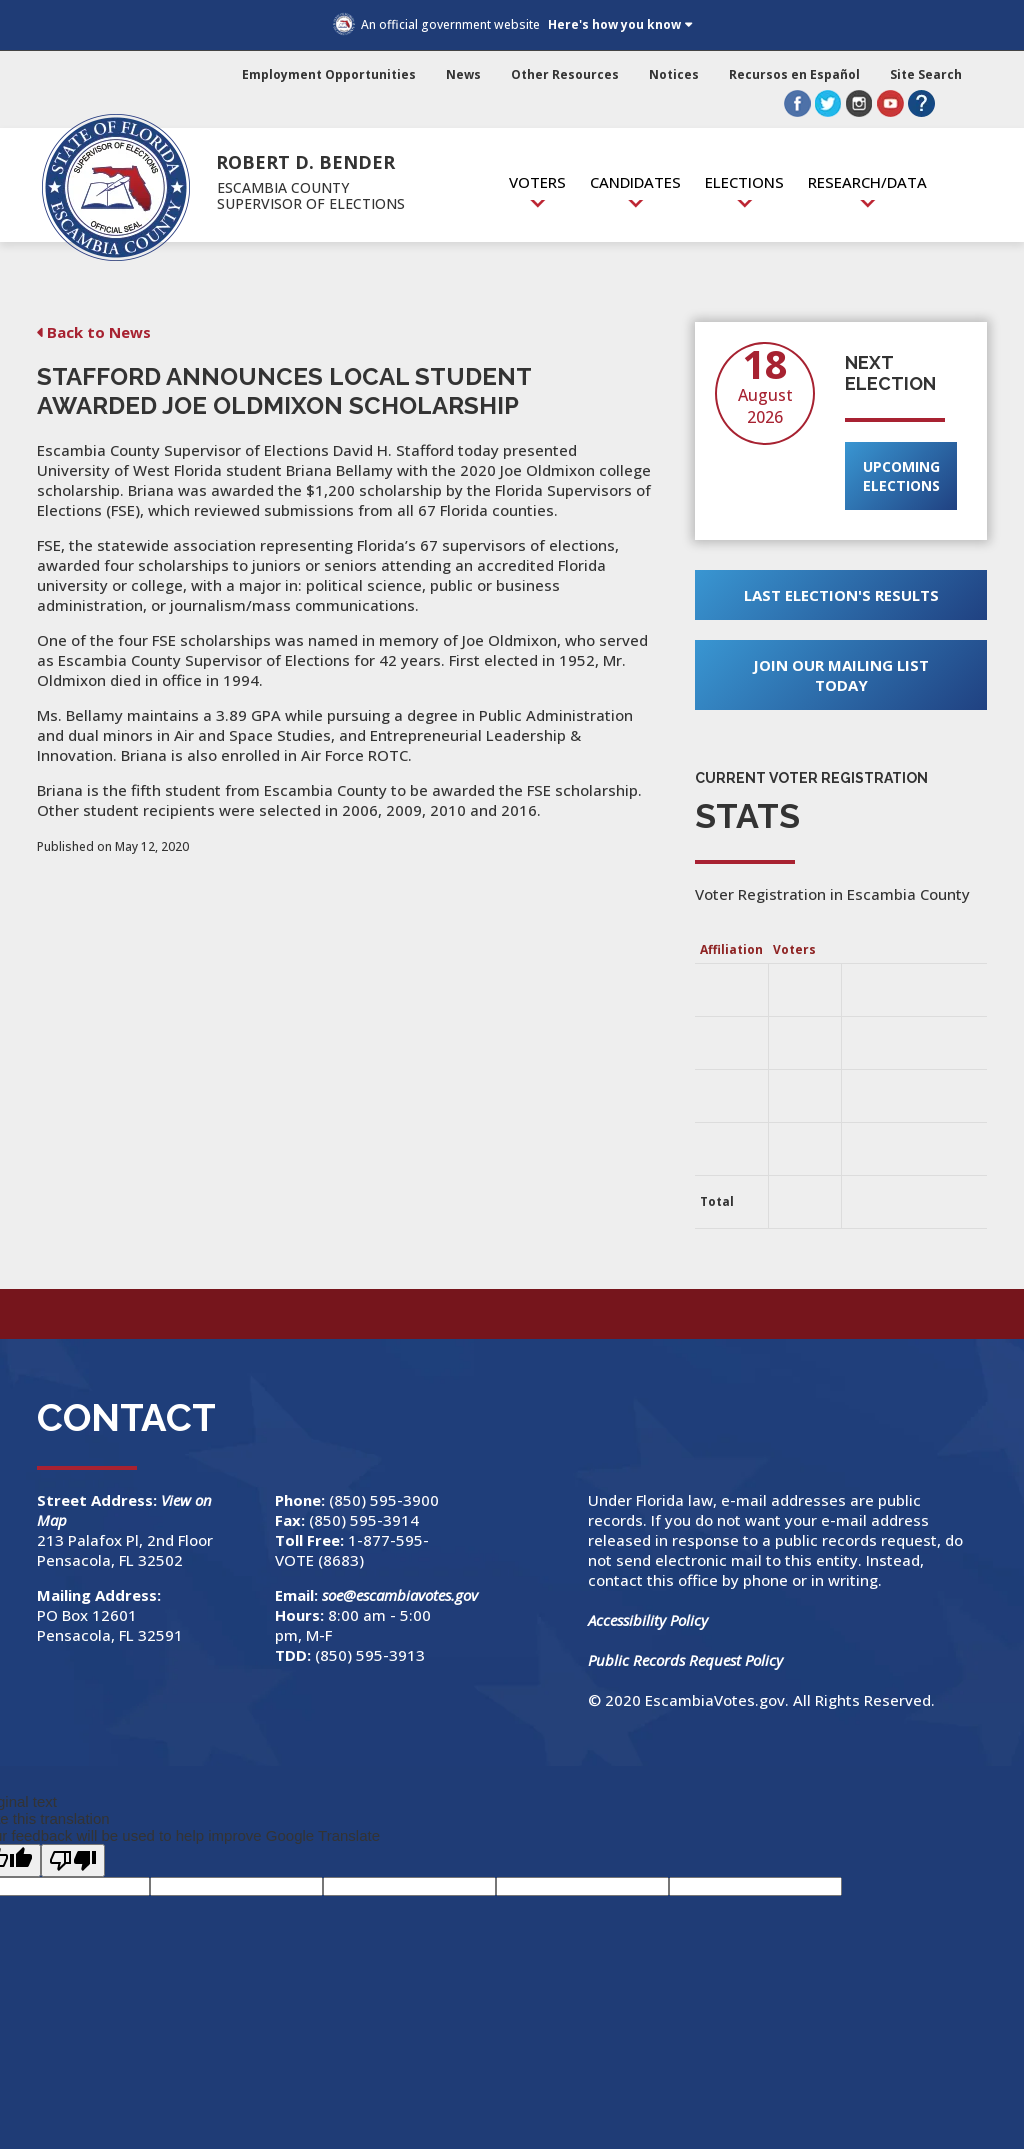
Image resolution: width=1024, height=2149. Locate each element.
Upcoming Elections (901, 476)
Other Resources (565, 74)
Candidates (635, 182)
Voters (537, 182)
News (463, 74)
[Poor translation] (73, 1860)
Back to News (99, 332)
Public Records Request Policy (685, 1660)
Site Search (926, 74)
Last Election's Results (841, 595)
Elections (744, 182)
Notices (674, 74)
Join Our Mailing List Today (841, 675)
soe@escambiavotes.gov (400, 1595)
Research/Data (867, 182)
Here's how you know (614, 24)
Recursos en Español (794, 74)
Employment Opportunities (329, 74)
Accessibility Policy (648, 1620)
